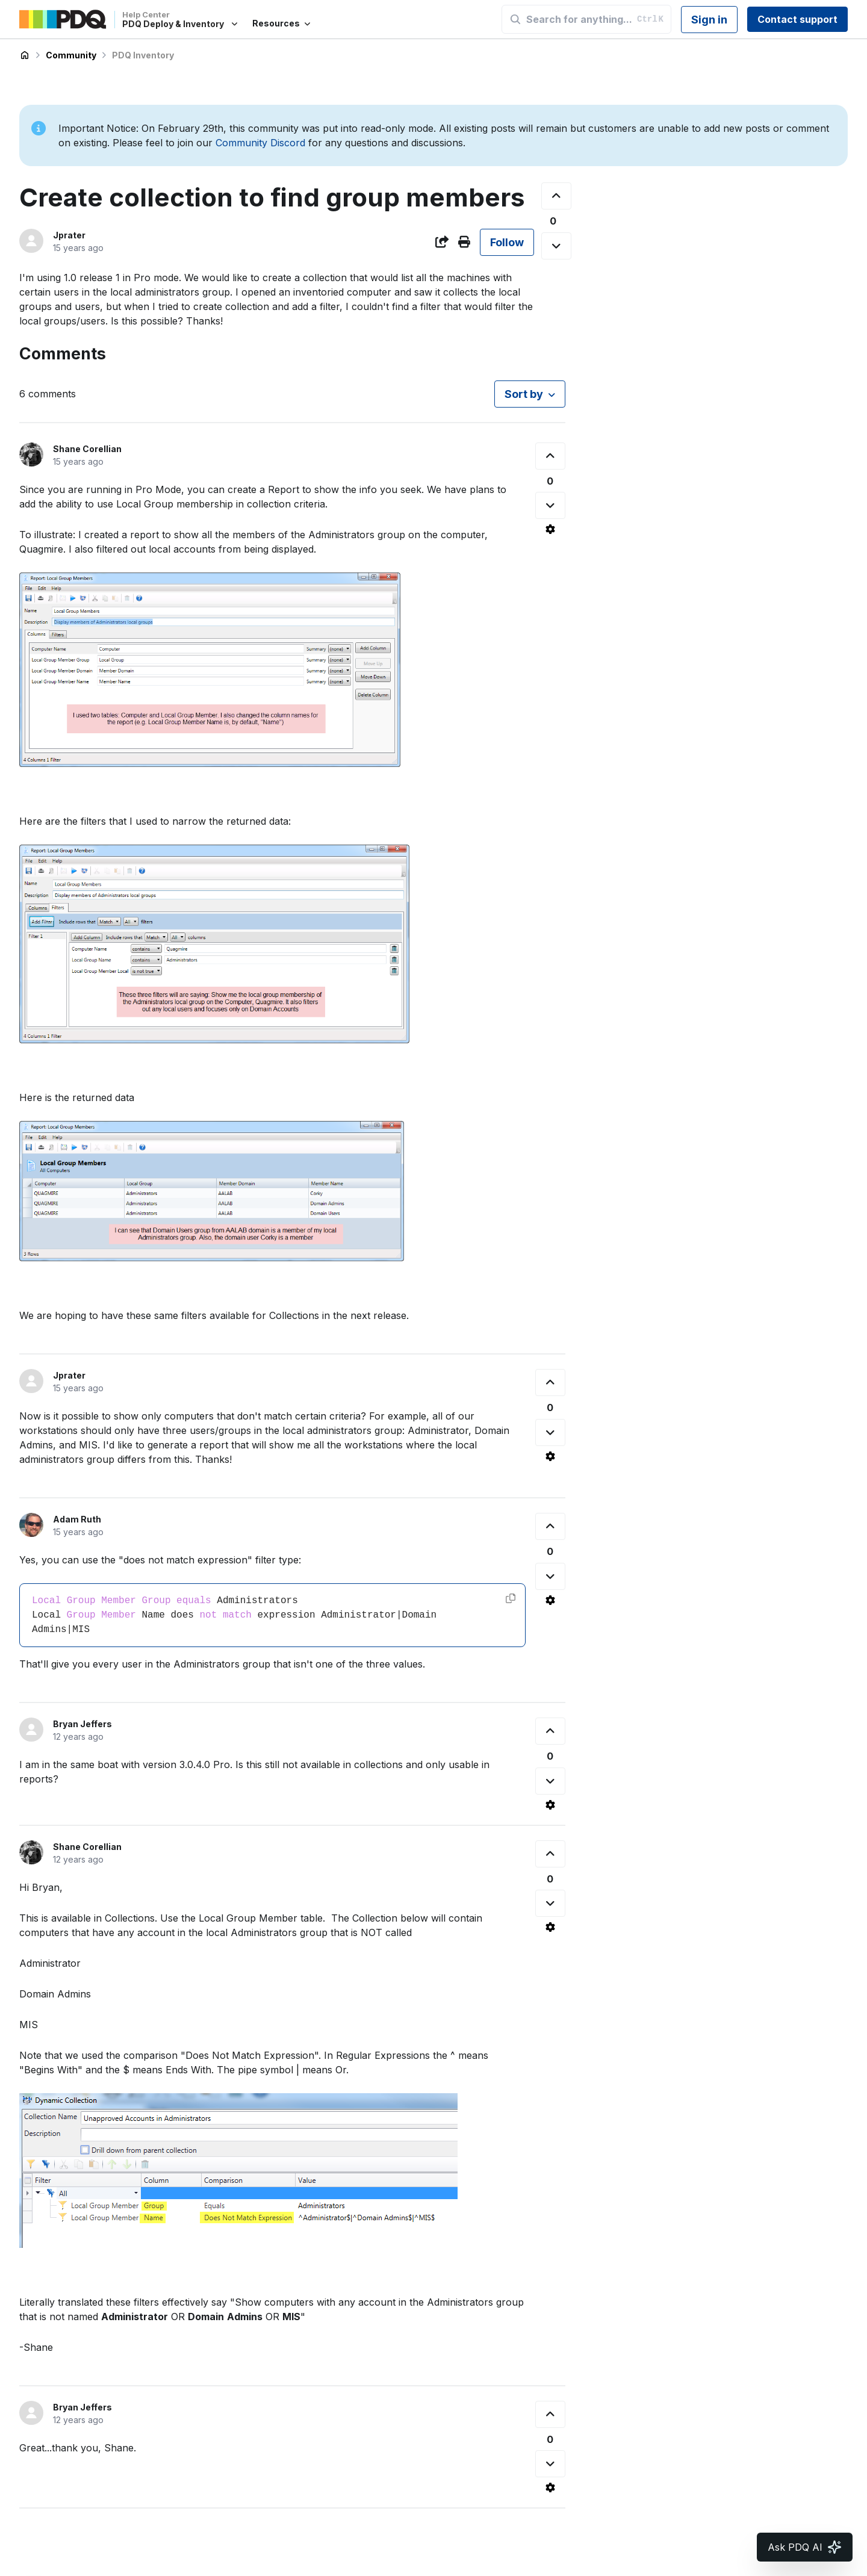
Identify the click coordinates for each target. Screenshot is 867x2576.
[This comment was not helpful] (550, 505)
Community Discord (260, 143)
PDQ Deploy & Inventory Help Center (24, 55)
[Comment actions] (550, 529)
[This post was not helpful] (556, 245)
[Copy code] (510, 1598)
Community (71, 55)
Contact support (797, 19)
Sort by (524, 394)
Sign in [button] (709, 19)
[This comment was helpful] (550, 456)
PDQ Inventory (143, 55)
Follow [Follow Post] (507, 242)
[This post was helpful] (556, 195)
